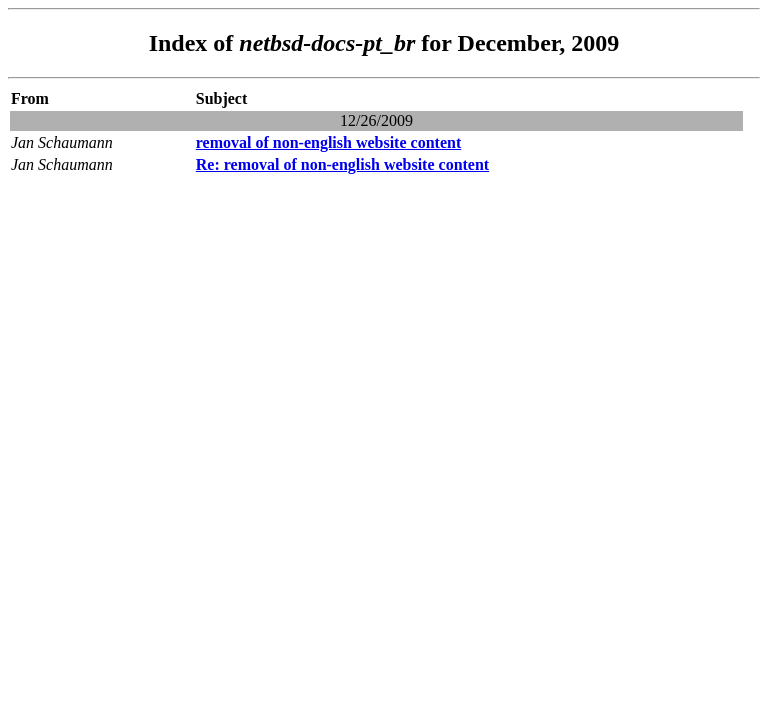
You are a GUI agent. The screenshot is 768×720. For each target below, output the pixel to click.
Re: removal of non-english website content (342, 164)
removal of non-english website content (328, 142)
